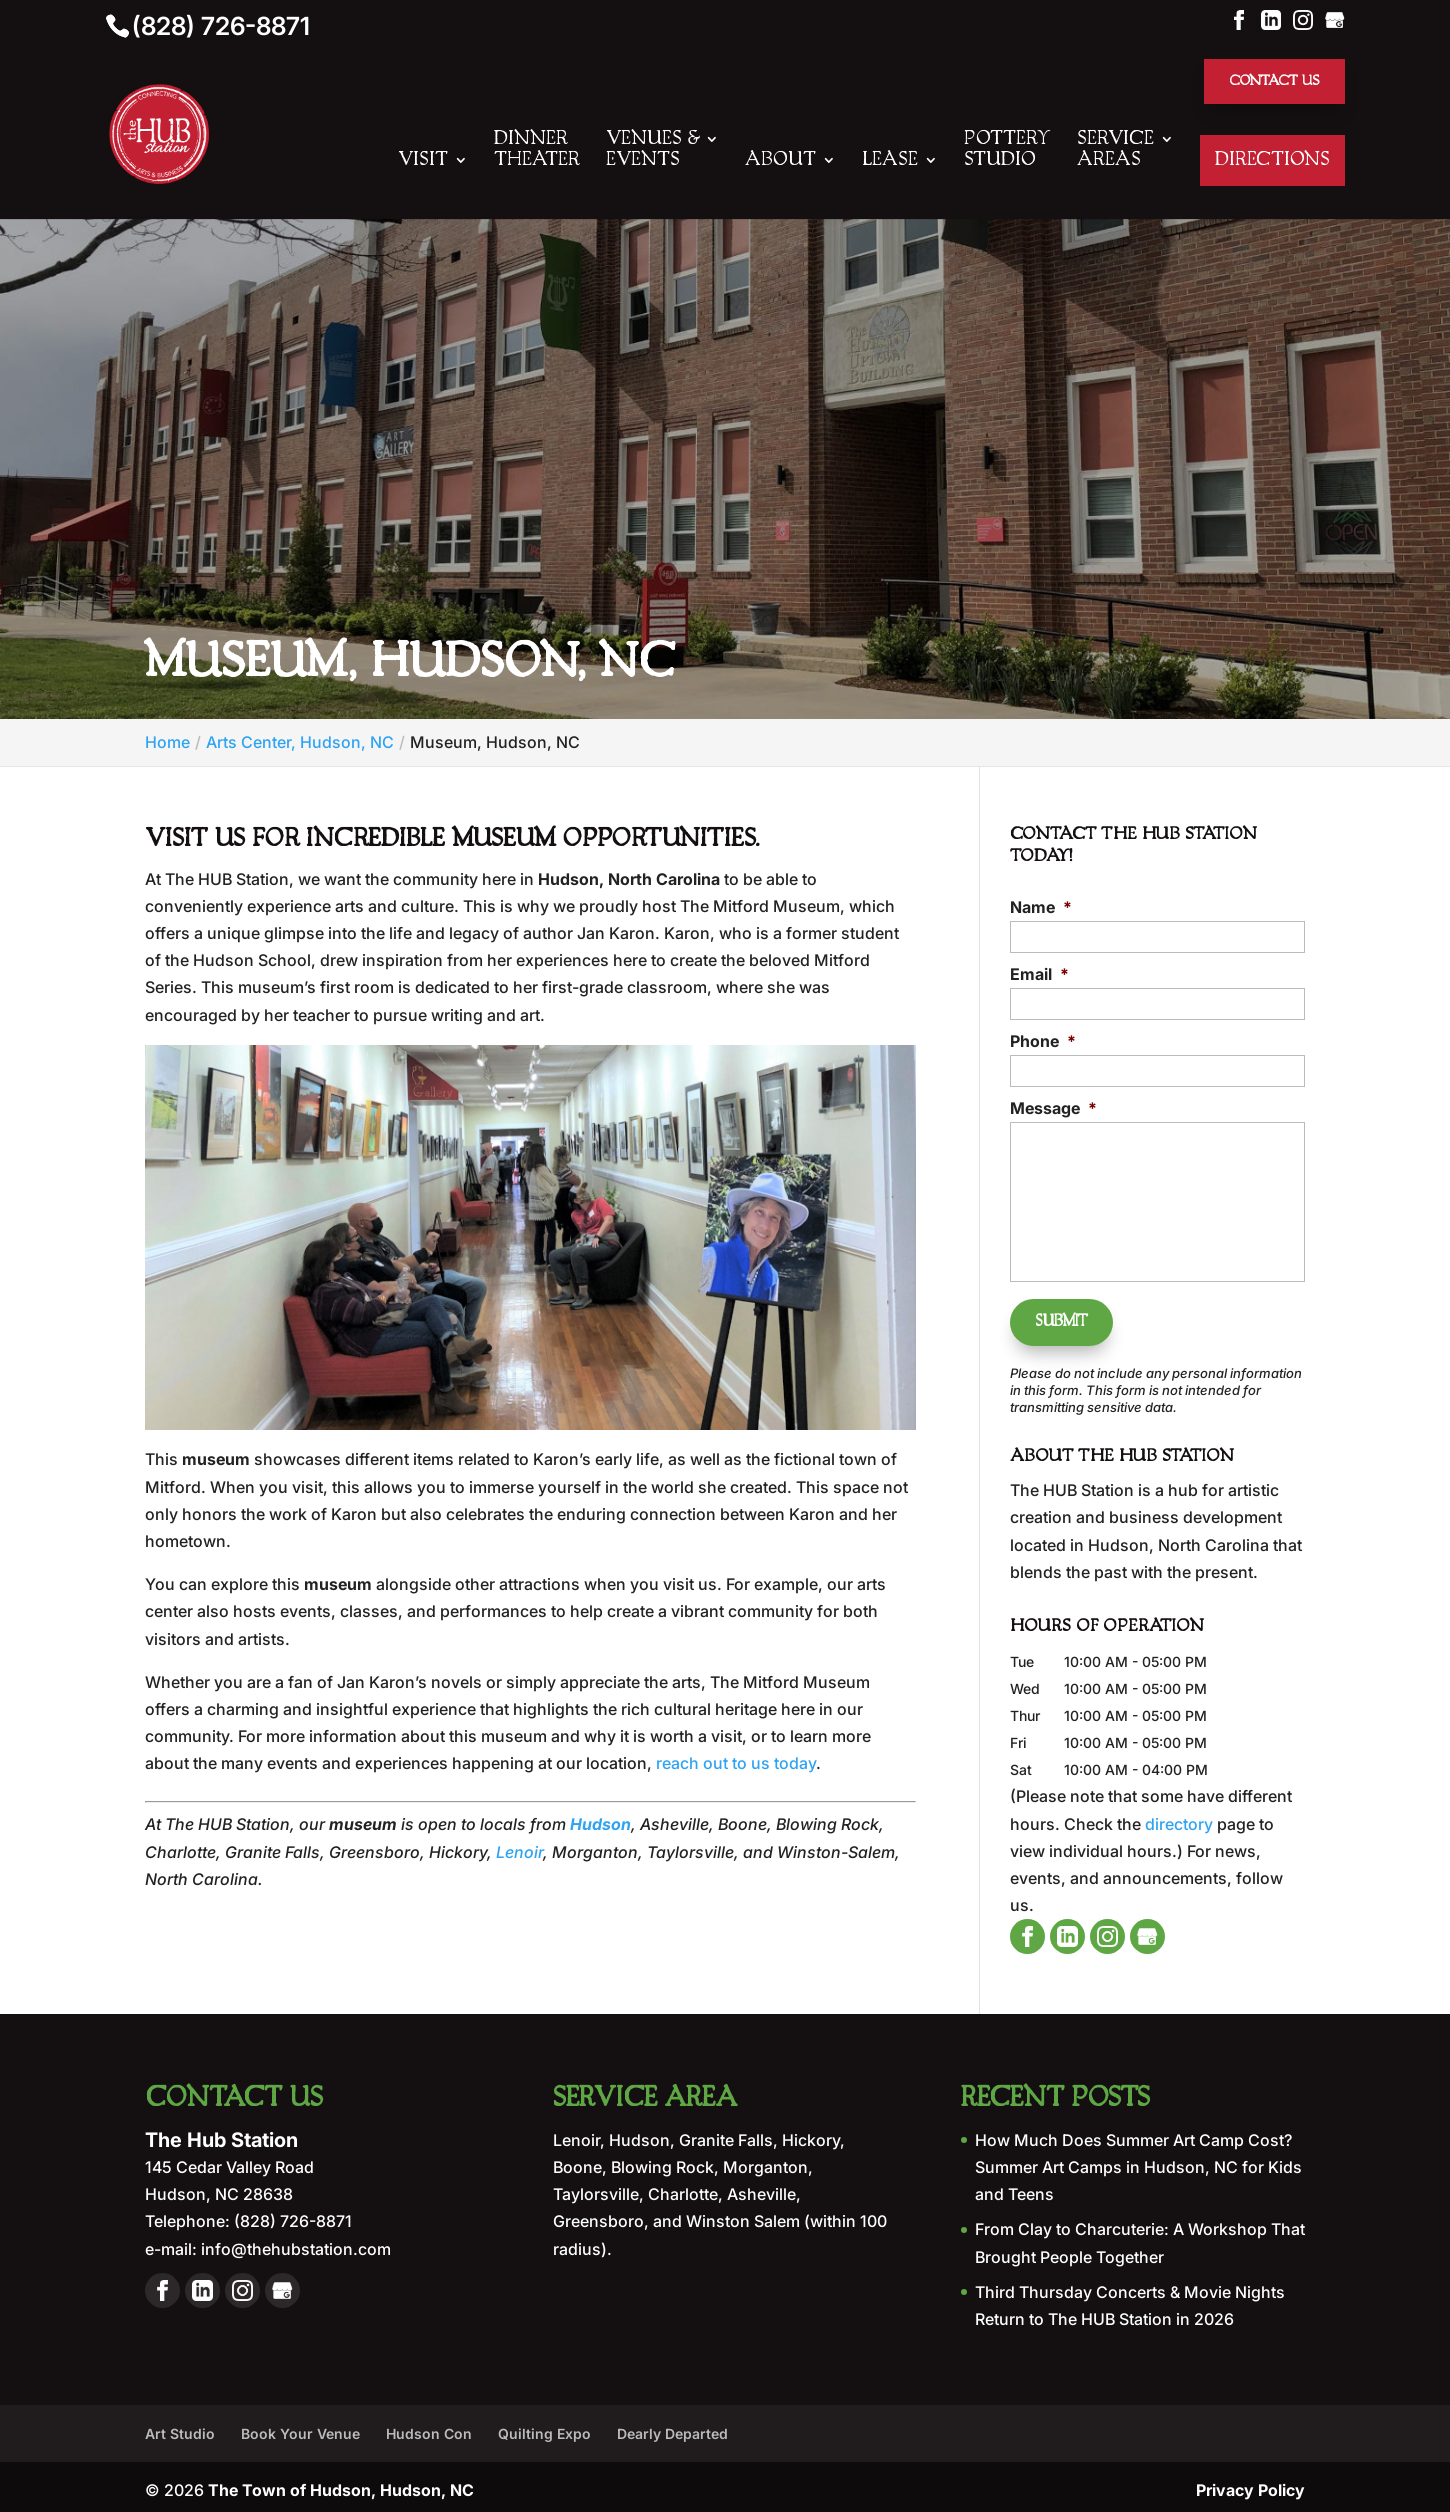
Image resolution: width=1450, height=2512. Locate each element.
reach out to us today (736, 1765)
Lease (890, 162)
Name (1041, 909)
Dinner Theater (537, 151)
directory (1179, 1816)
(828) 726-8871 (221, 26)
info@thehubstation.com (294, 2241)
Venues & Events (652, 151)
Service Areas (1115, 151)
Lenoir (519, 1854)
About (780, 162)
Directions (1272, 162)
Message (1053, 1110)
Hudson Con (429, 2426)
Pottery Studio (1007, 151)
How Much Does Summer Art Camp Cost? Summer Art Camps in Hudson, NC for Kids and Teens (1138, 2160)
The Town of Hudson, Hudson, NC (341, 2483)
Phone (1043, 1043)
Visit (423, 162)
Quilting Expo (544, 2426)
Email (1039, 976)
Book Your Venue (300, 2426)
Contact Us (1270, 82)
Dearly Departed (672, 2426)
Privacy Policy (1250, 2483)
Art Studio (180, 2426)
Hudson (600, 1826)
